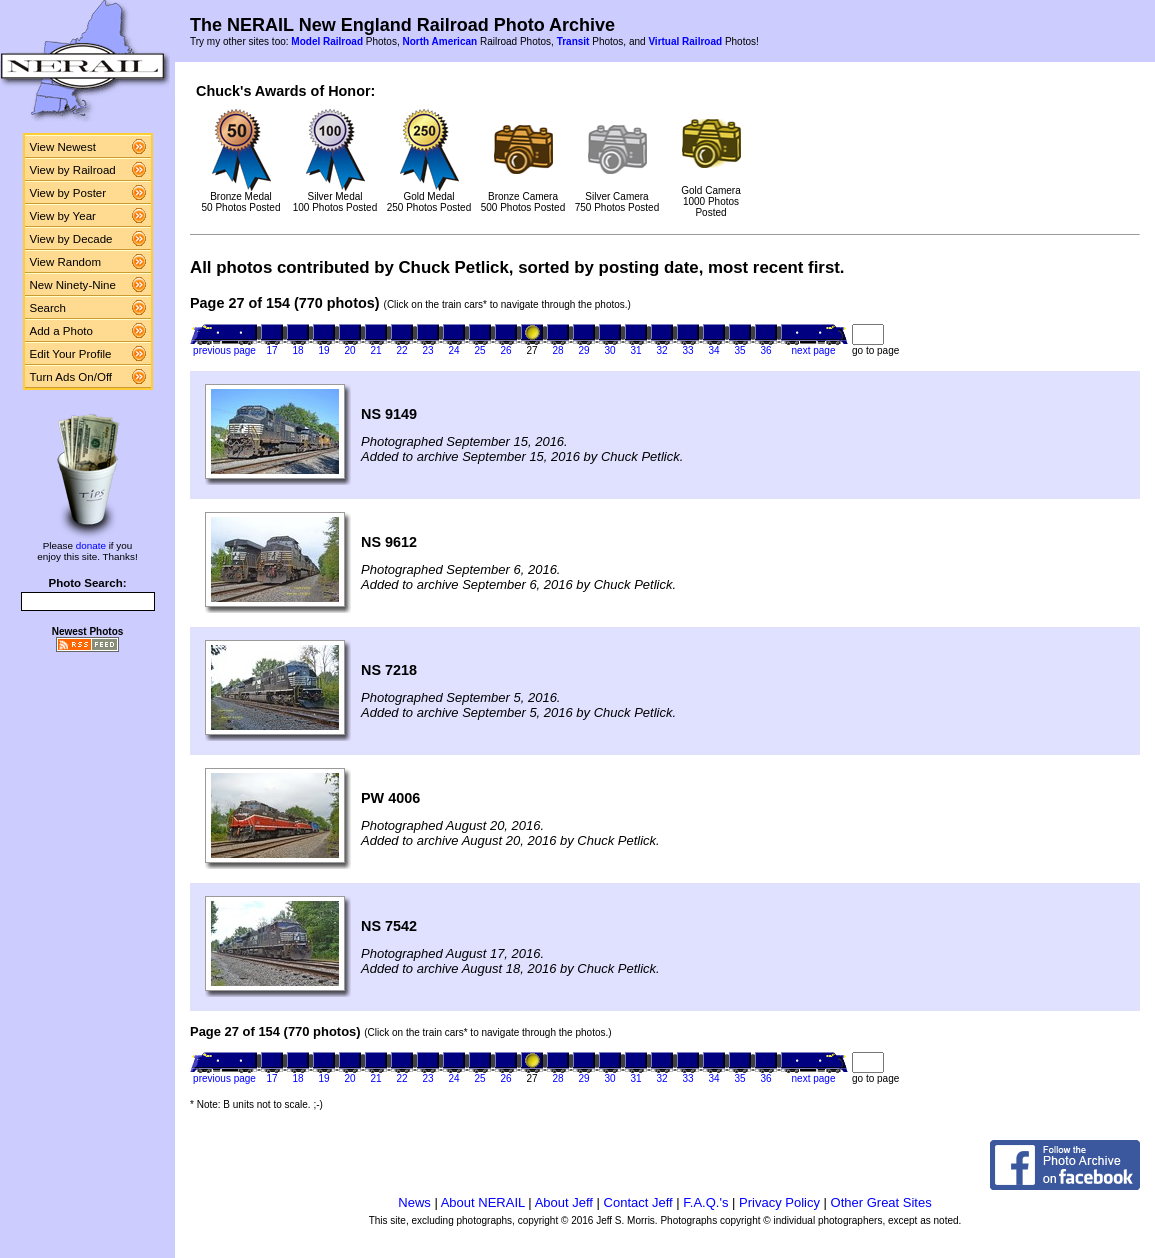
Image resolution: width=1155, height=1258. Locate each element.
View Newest (63, 147)
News (414, 1202)
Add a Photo (61, 331)
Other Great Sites (881, 1202)
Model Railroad (327, 41)
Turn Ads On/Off (71, 377)
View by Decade (71, 239)
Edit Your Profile (71, 354)
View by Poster (68, 193)
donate (91, 545)
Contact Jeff (638, 1202)
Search (48, 308)
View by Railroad (73, 170)
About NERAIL (483, 1202)
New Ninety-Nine (73, 285)
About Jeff (564, 1202)
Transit (573, 41)
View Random (65, 262)
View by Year (63, 216)
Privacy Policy (779, 1202)
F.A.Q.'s (705, 1202)
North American (439, 41)
